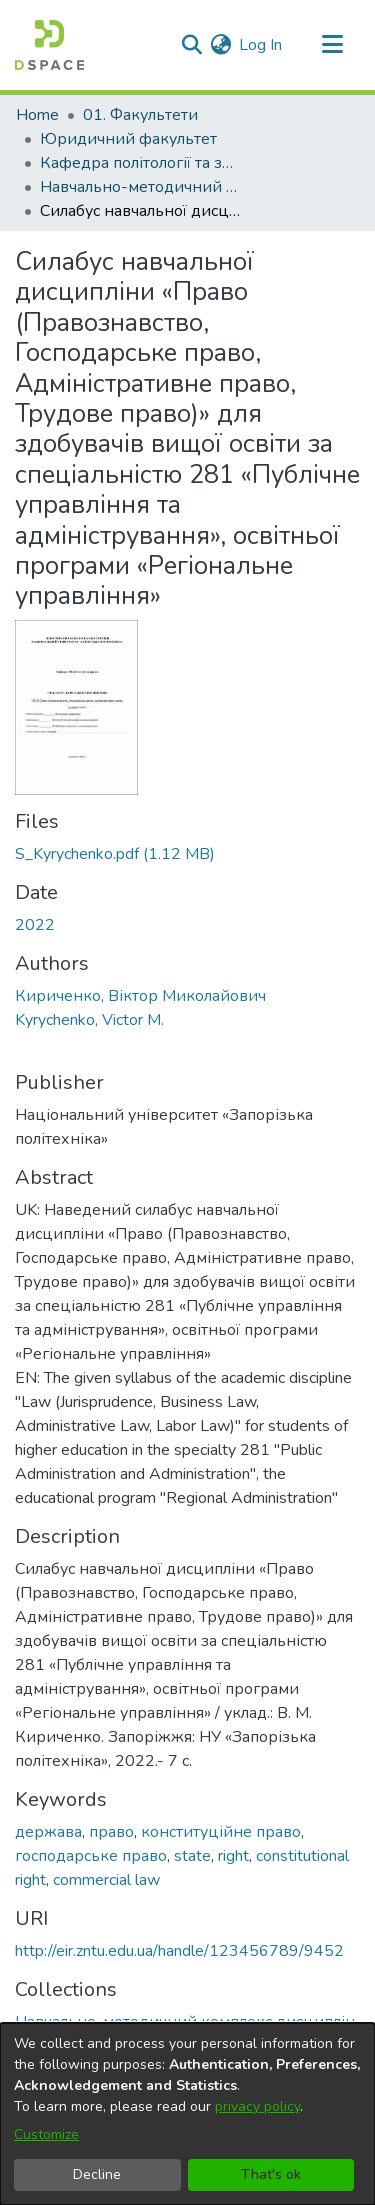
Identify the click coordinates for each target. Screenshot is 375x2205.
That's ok (271, 2174)
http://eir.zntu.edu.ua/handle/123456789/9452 (179, 1951)
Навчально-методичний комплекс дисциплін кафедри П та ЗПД (140, 187)
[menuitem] (220, 45)
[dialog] (187, 2114)
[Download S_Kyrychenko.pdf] (115, 854)
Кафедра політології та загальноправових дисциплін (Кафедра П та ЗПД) (140, 163)
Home (37, 115)
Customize (46, 2134)
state (192, 1856)
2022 (35, 925)
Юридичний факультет (128, 139)
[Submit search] (191, 45)
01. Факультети (140, 115)
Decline (97, 2174)
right (233, 1856)
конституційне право (221, 1832)
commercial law (106, 1880)
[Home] (49, 45)
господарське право (91, 1856)
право (111, 1832)
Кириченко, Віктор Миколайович (140, 996)
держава (48, 1832)
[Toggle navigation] (332, 45)
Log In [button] (261, 45)
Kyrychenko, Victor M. (89, 1020)
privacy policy (257, 2106)
